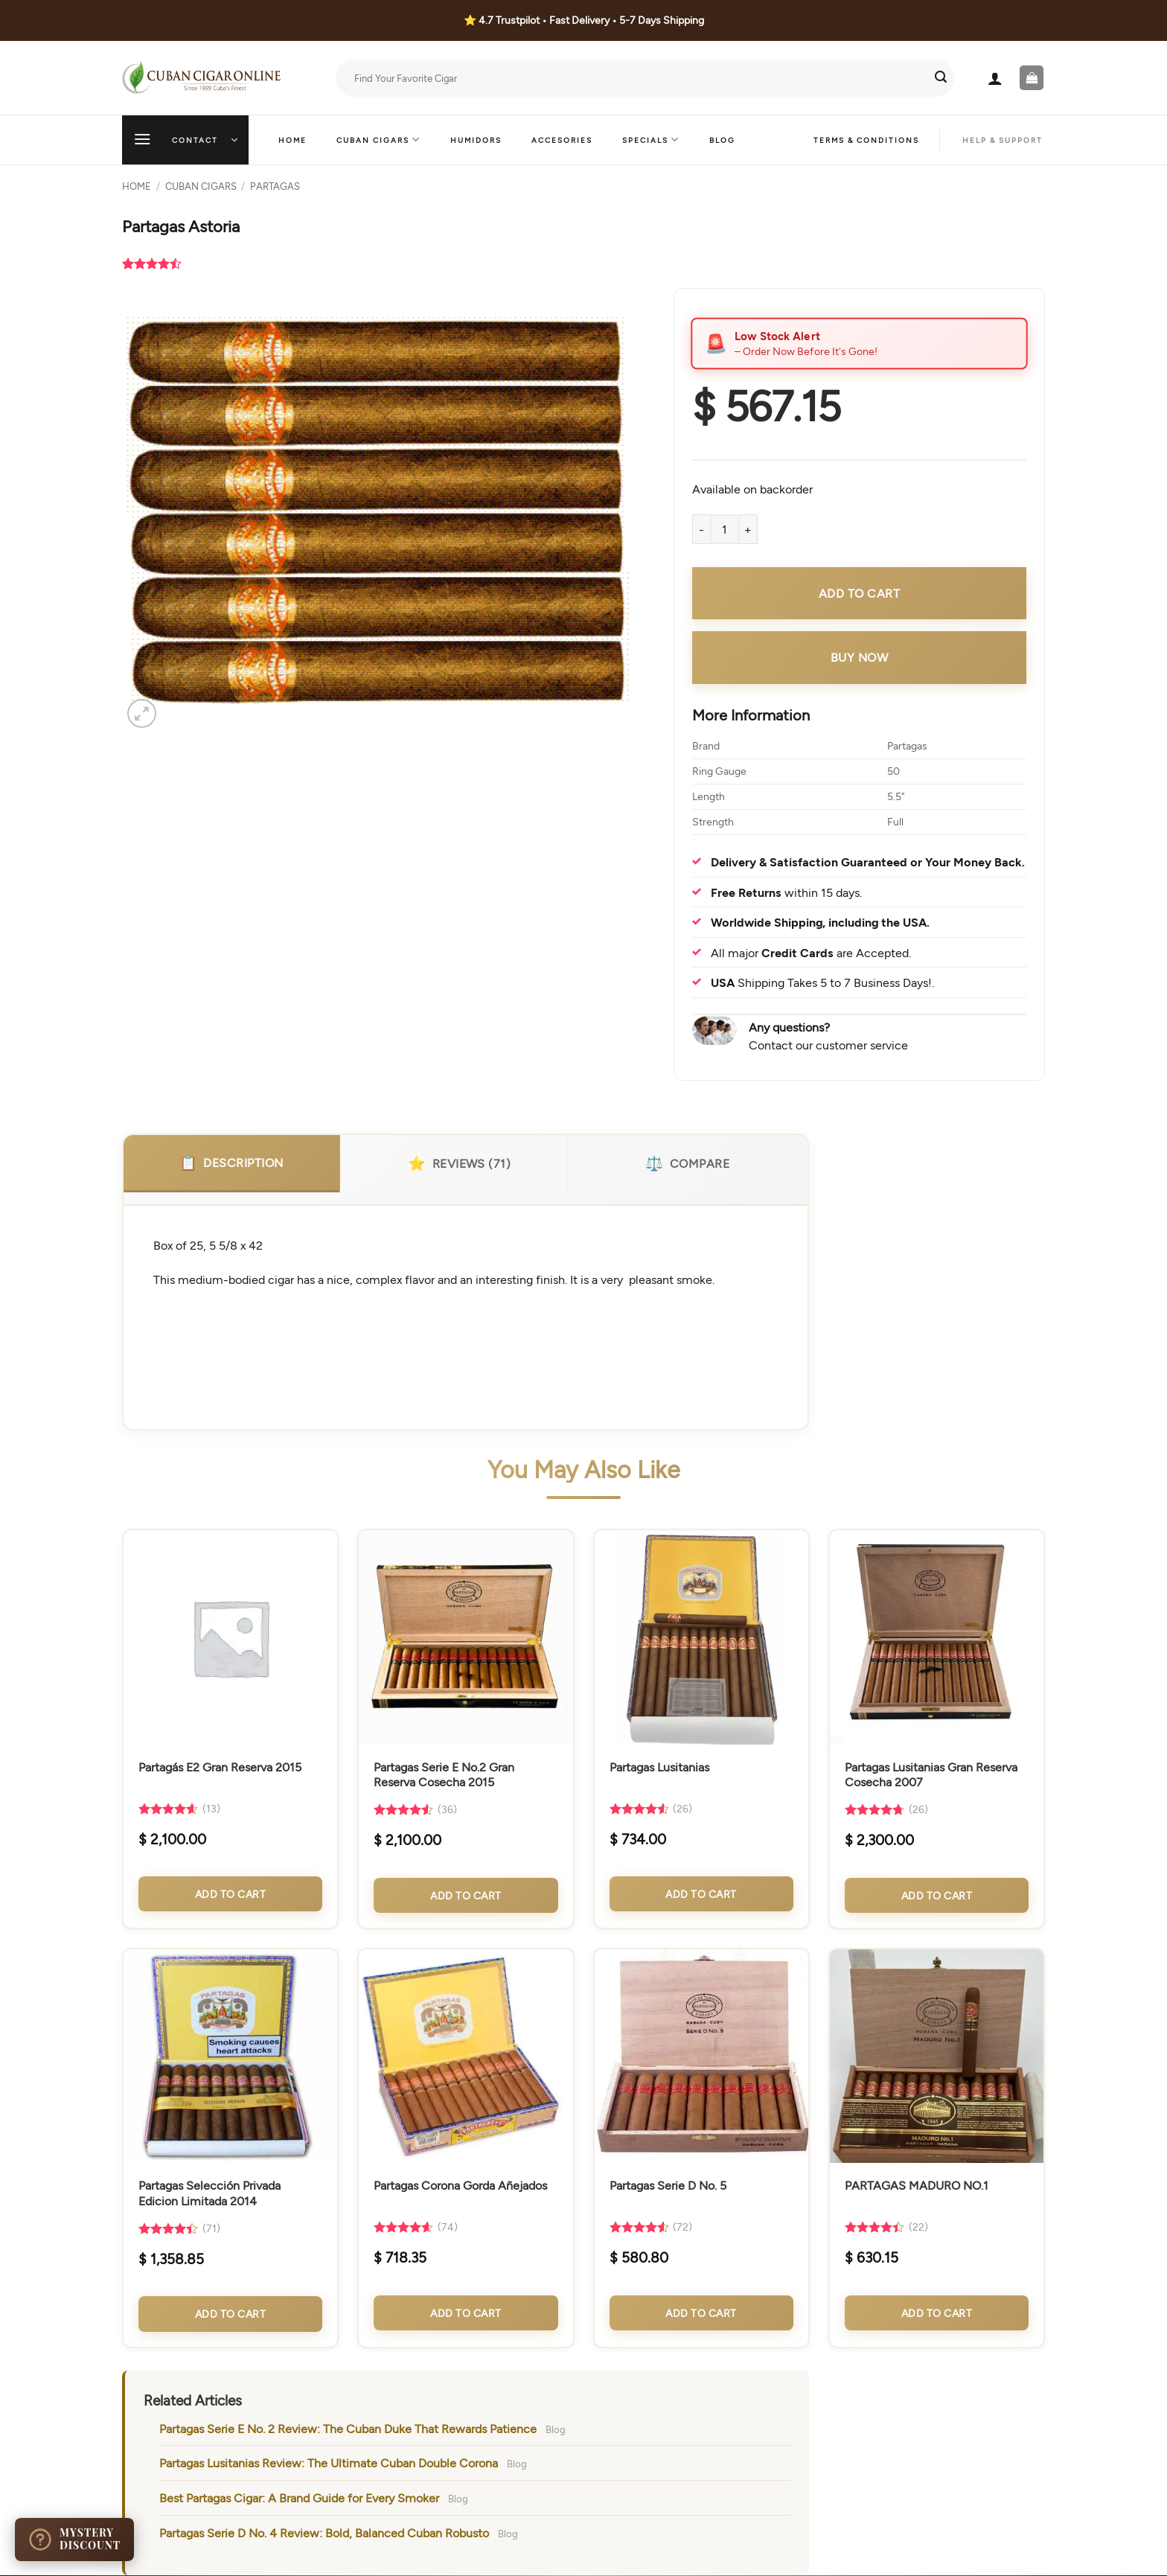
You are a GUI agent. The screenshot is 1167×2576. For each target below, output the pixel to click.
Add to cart (860, 593)
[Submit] (940, 78)
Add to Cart (230, 1894)
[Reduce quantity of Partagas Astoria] (701, 529)
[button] (995, 78)
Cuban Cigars (378, 139)
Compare (687, 1163)
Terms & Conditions (866, 139)
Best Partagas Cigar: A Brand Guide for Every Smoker (299, 2497)
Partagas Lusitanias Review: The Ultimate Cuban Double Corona (328, 2462)
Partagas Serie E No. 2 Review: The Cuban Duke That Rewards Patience (348, 2428)
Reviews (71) (459, 1163)
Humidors (476, 139)
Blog (722, 139)
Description (231, 1162)
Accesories (561, 139)
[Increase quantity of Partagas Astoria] (749, 529)
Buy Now (860, 657)
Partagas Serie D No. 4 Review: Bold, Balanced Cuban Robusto (324, 2532)
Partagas (275, 186)
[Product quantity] (725, 529)
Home (292, 139)
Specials (651, 139)
